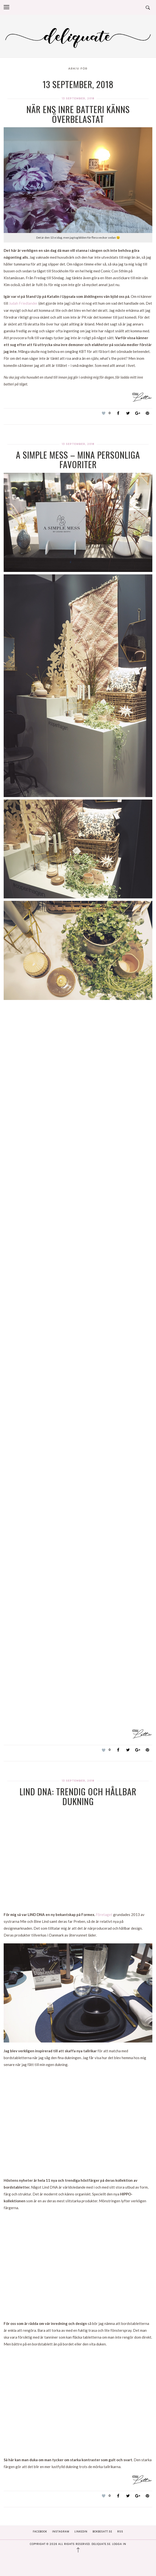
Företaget (104, 1914)
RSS (120, 2531)
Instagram (60, 2531)
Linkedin (80, 2531)
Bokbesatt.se (102, 2531)
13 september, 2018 (78, 98)
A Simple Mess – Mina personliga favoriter (78, 459)
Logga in (119, 2544)
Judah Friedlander (23, 303)
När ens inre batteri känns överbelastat (78, 114)
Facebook (40, 2531)
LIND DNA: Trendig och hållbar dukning (78, 1796)
